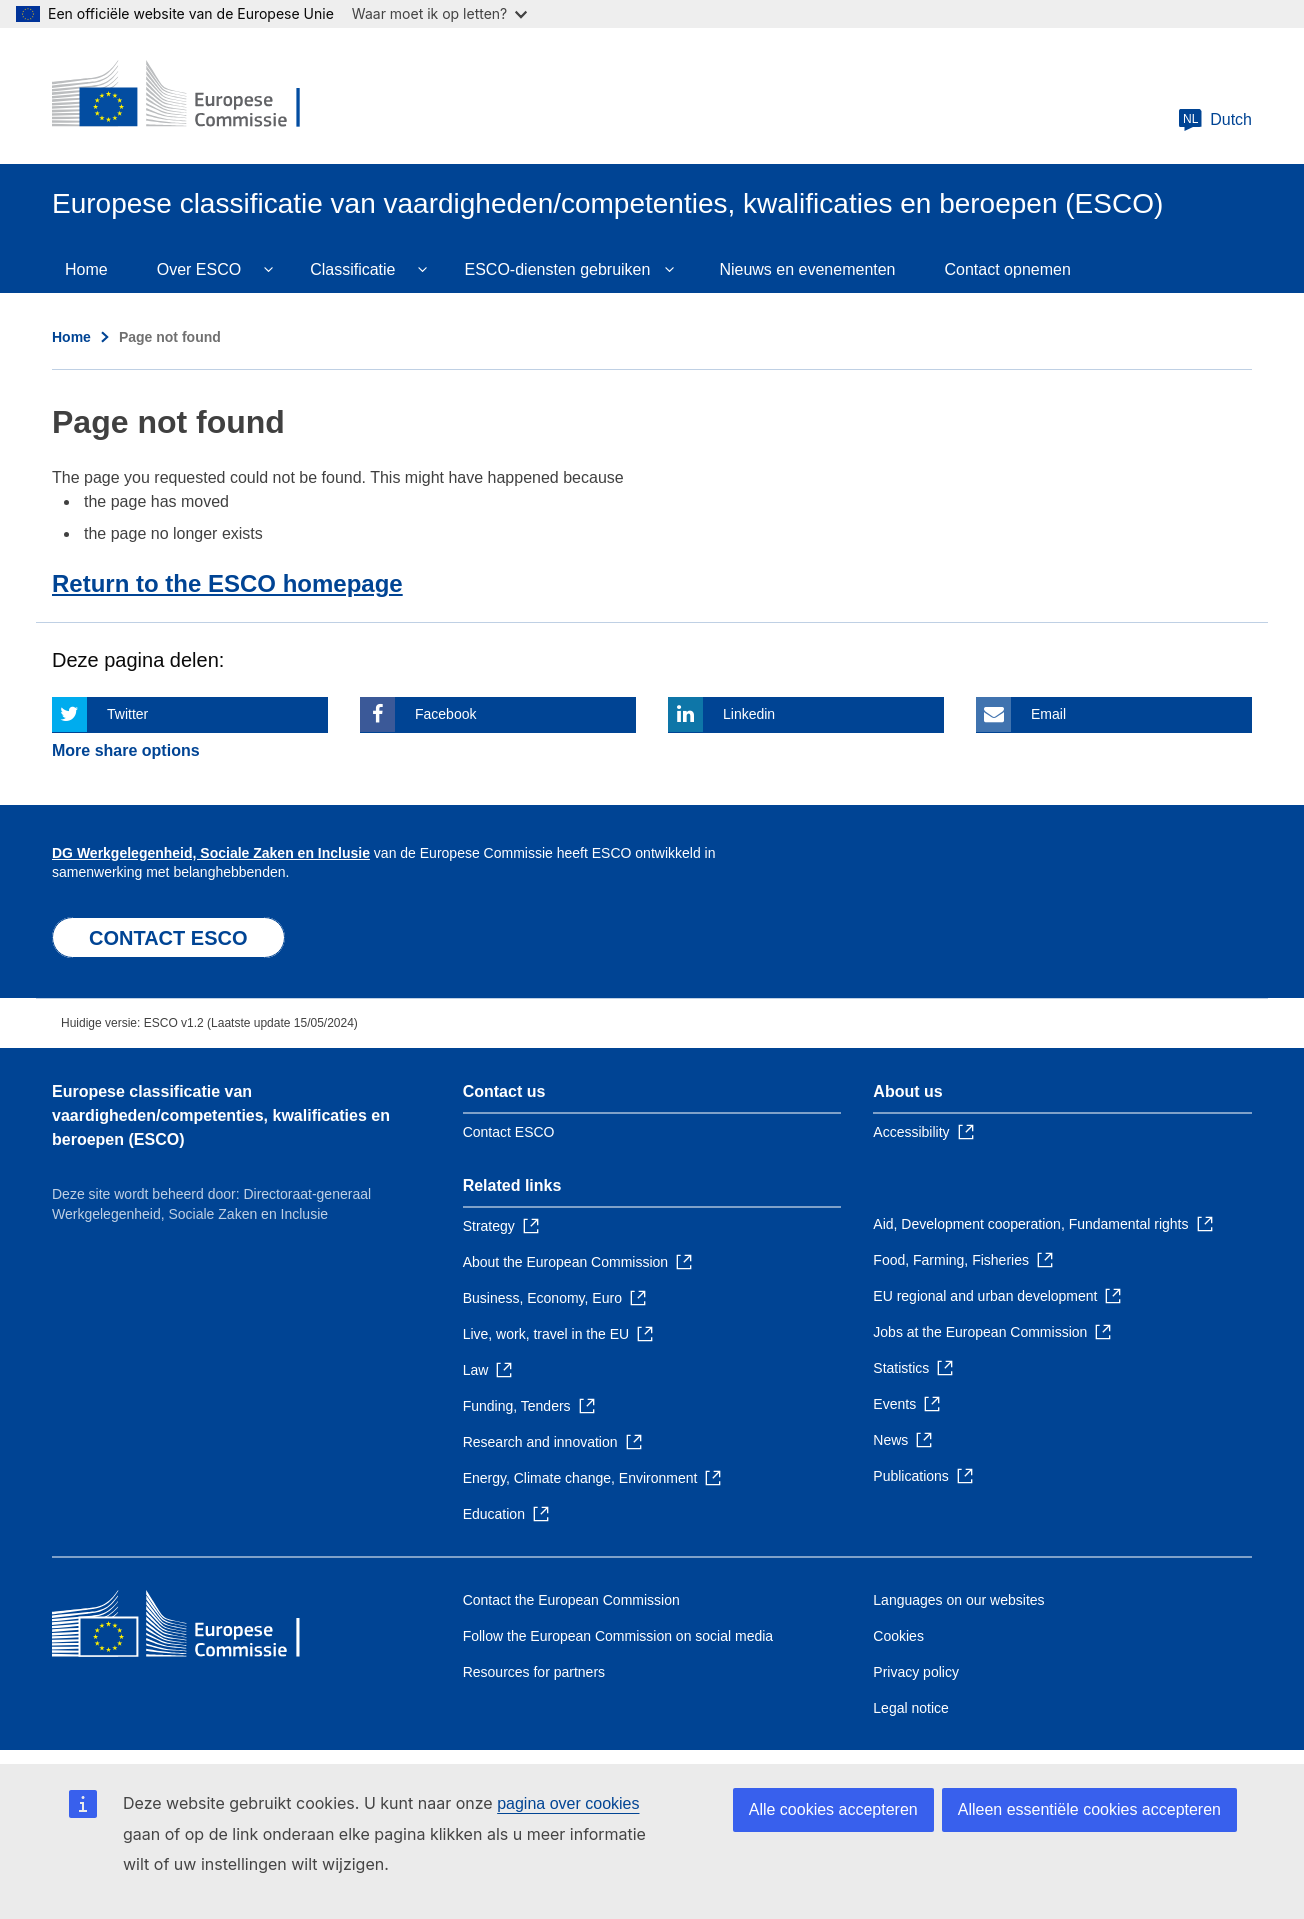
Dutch (1215, 120)
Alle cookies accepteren (833, 1809)
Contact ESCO (509, 1132)
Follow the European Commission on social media (618, 1636)
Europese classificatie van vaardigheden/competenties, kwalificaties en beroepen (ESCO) (221, 1115)
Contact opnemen (1008, 269)
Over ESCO (199, 269)
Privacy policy (916, 1672)
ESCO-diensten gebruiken (558, 269)
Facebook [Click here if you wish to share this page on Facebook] (445, 714)
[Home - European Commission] (197, 96)
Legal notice (911, 1708)
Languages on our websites (958, 1600)
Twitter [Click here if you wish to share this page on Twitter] (127, 714)
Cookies (898, 1636)
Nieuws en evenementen (807, 269)
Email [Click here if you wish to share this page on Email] (1048, 714)
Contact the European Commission (571, 1600)
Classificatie (352, 269)
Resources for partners (534, 1672)
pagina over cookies (568, 1803)
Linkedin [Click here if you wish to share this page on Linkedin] (749, 714)
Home (86, 269)
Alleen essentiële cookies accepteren (1089, 1809)
